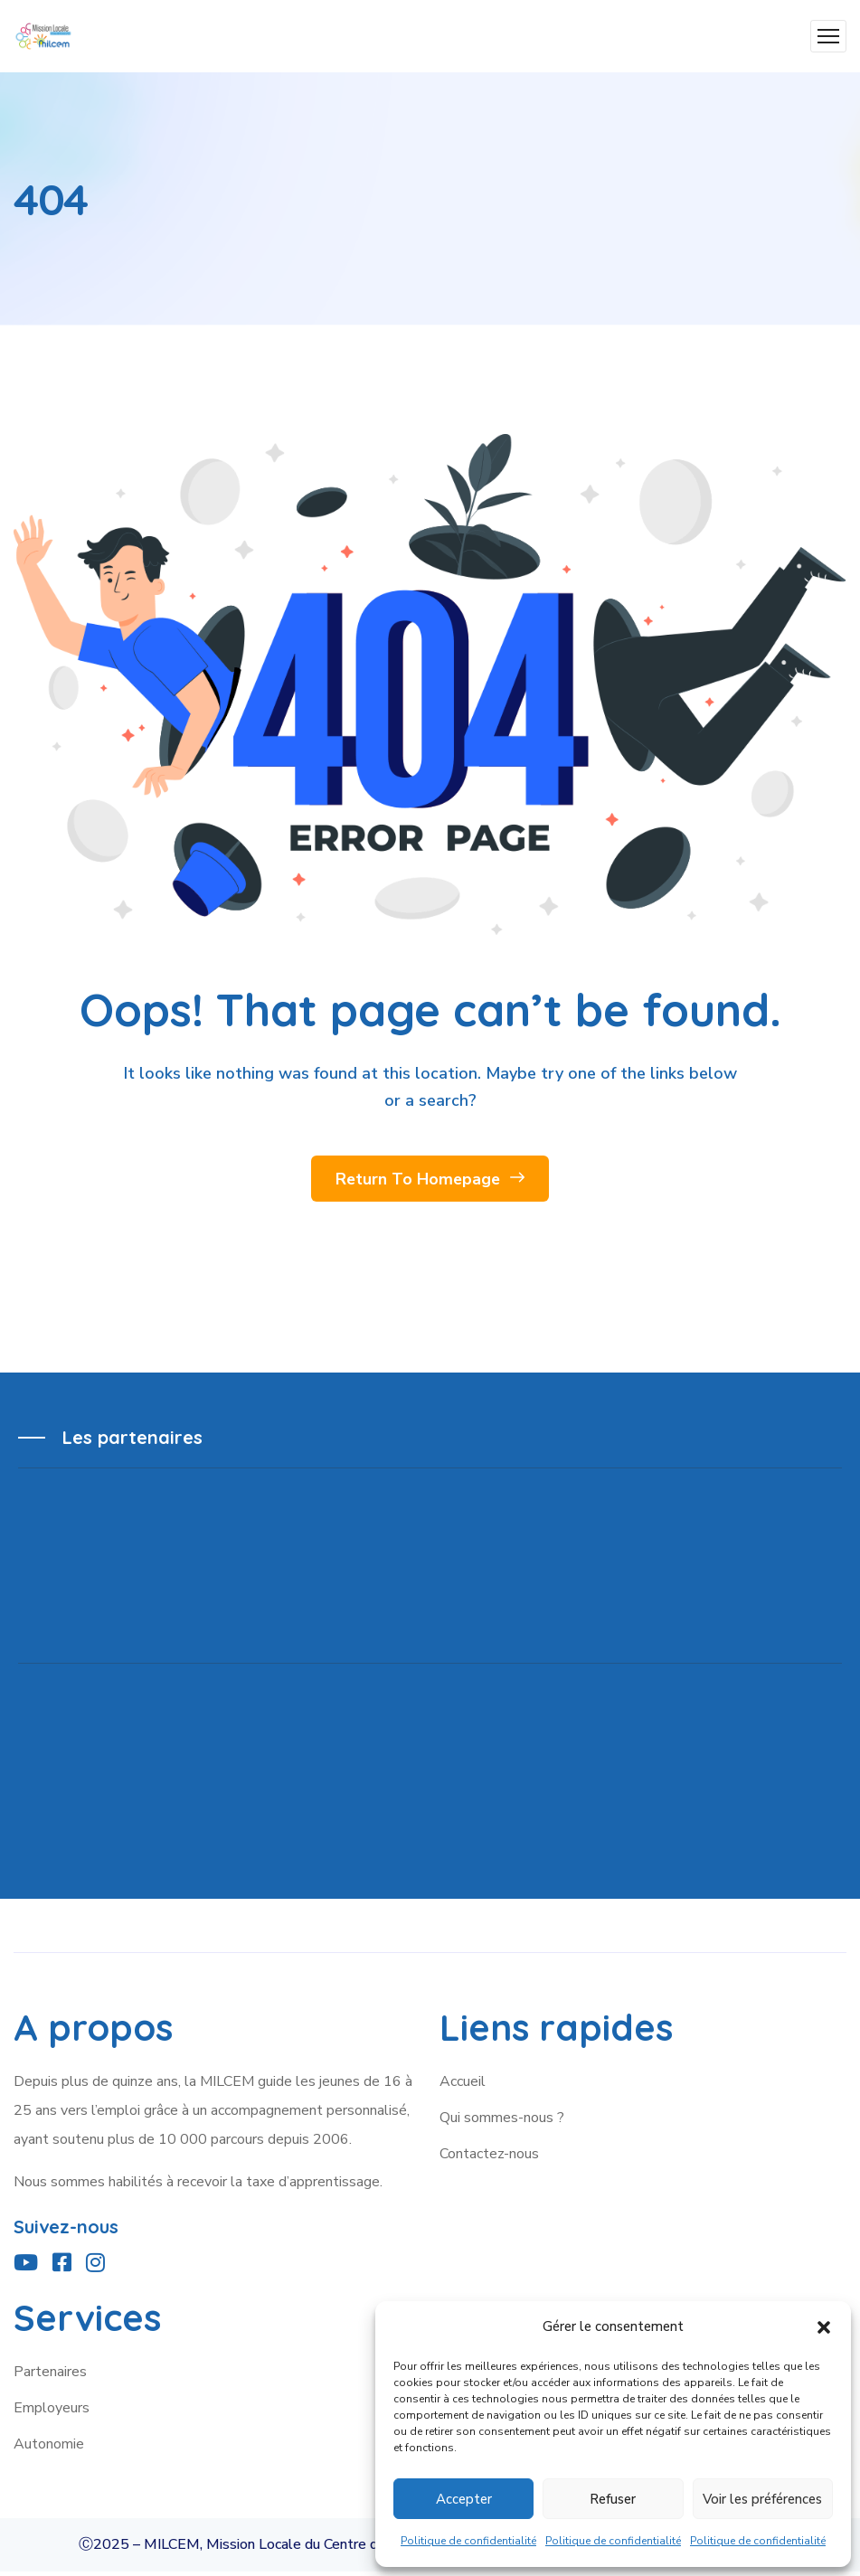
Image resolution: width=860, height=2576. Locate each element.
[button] (824, 2327)
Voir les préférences (762, 2499)
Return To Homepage (430, 1181)
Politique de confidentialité (468, 2541)
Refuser (613, 2499)
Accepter (464, 2499)
